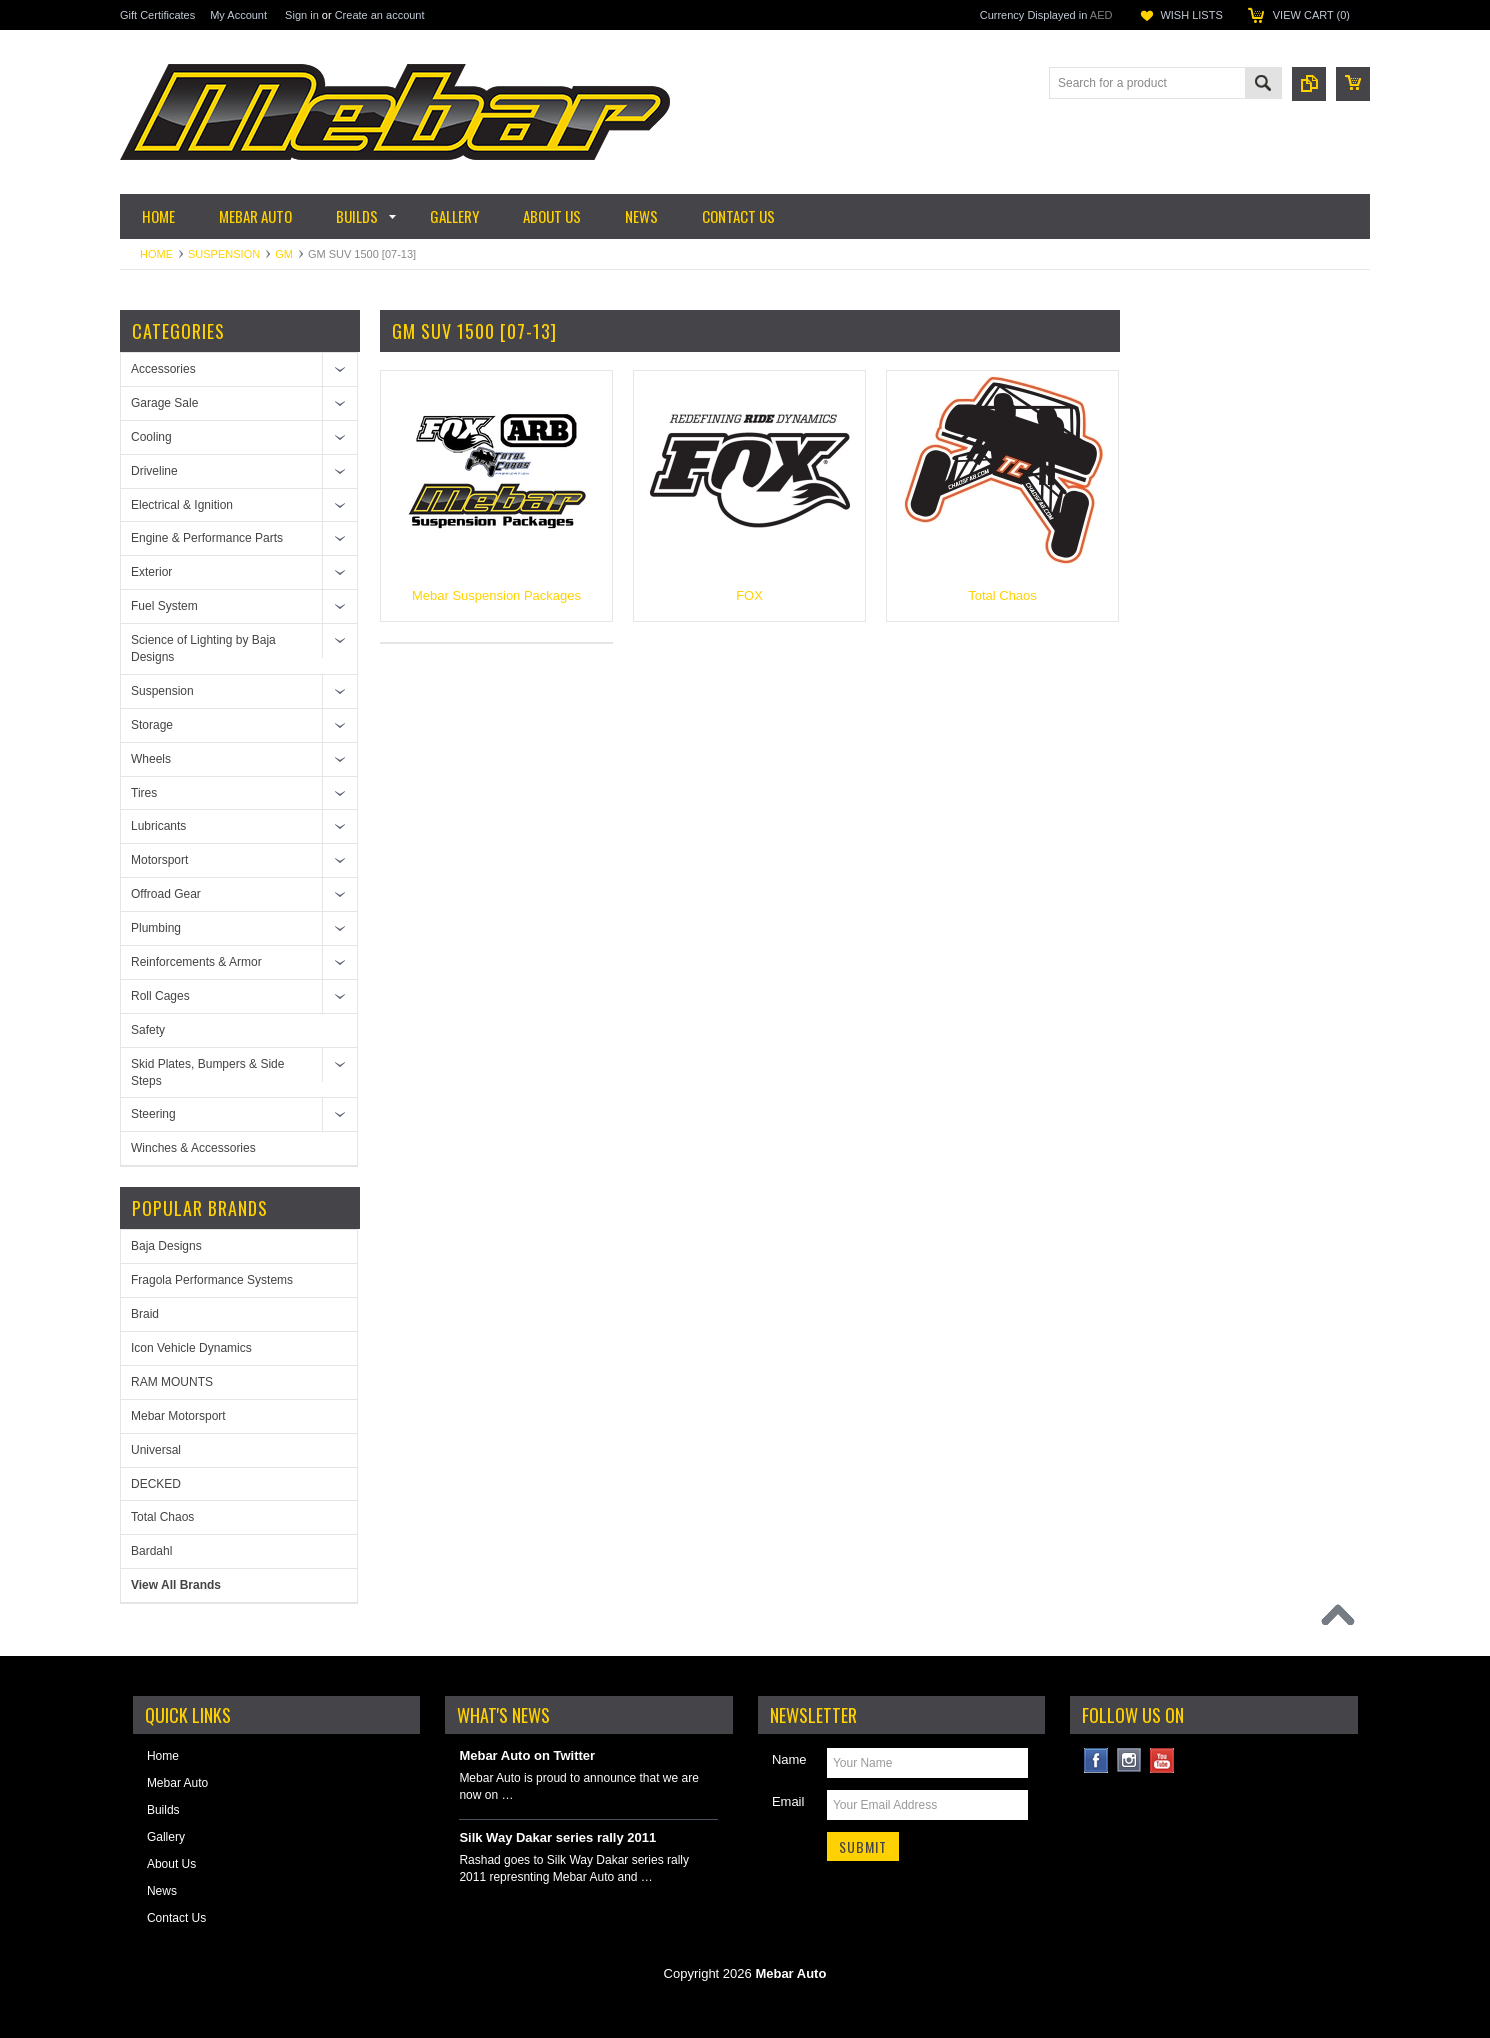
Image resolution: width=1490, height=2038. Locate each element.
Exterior (151, 572)
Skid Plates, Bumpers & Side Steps (207, 1072)
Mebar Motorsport (178, 1416)
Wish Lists (1191, 15)
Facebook (1096, 1760)
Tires (144, 793)
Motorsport (159, 860)
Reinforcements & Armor (196, 962)
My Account (238, 15)
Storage (152, 725)
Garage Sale (164, 403)
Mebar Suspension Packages (496, 595)
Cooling (151, 437)
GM (284, 254)
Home (156, 254)
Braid (145, 1314)
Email (788, 1801)
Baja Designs (166, 1246)
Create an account (380, 15)
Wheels (151, 759)
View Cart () (1311, 15)
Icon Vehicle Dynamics (191, 1348)
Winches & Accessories (193, 1148)
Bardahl (151, 1551)
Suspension (224, 254)
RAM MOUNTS (172, 1382)
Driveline (154, 471)
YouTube (1162, 1760)
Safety (148, 1030)
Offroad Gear (166, 894)
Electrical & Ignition (182, 505)
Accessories (163, 369)
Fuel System (164, 606)
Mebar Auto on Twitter (527, 1755)
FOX (749, 595)
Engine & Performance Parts (207, 538)
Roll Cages (160, 996)
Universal (156, 1450)
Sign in (302, 15)
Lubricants (158, 826)
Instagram (1129, 1760)
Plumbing (156, 928)
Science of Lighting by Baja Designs (203, 648)
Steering (153, 1114)
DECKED (156, 1484)
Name (789, 1759)
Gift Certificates (157, 15)
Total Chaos (162, 1517)
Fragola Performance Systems (212, 1280)
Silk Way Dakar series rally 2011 (557, 1837)
